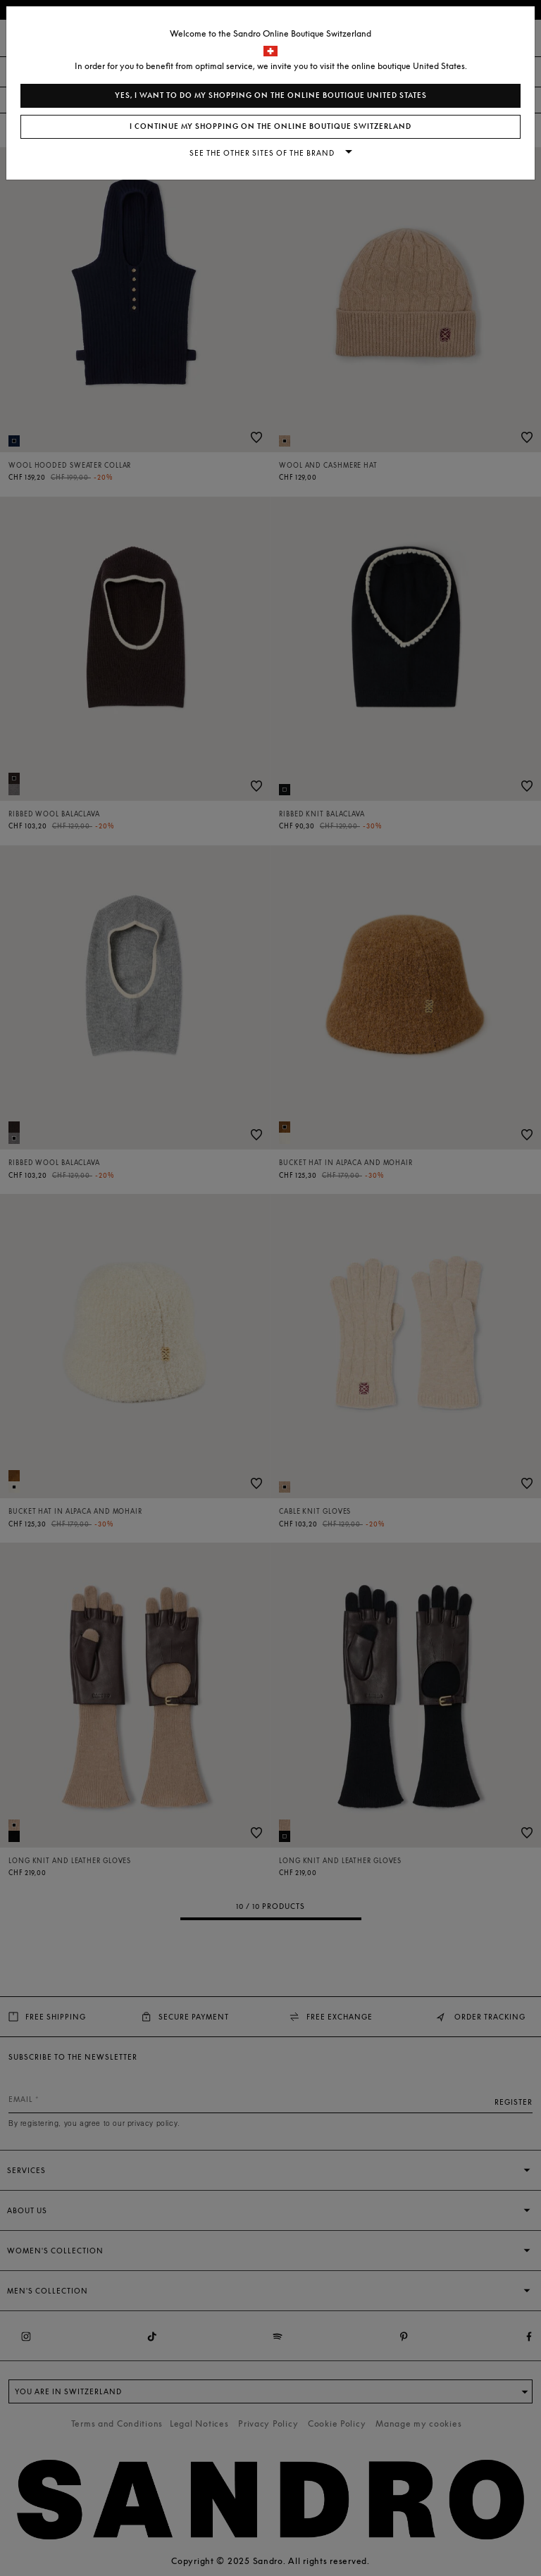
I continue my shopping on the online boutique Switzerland (270, 126)
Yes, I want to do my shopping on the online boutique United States (271, 95)
